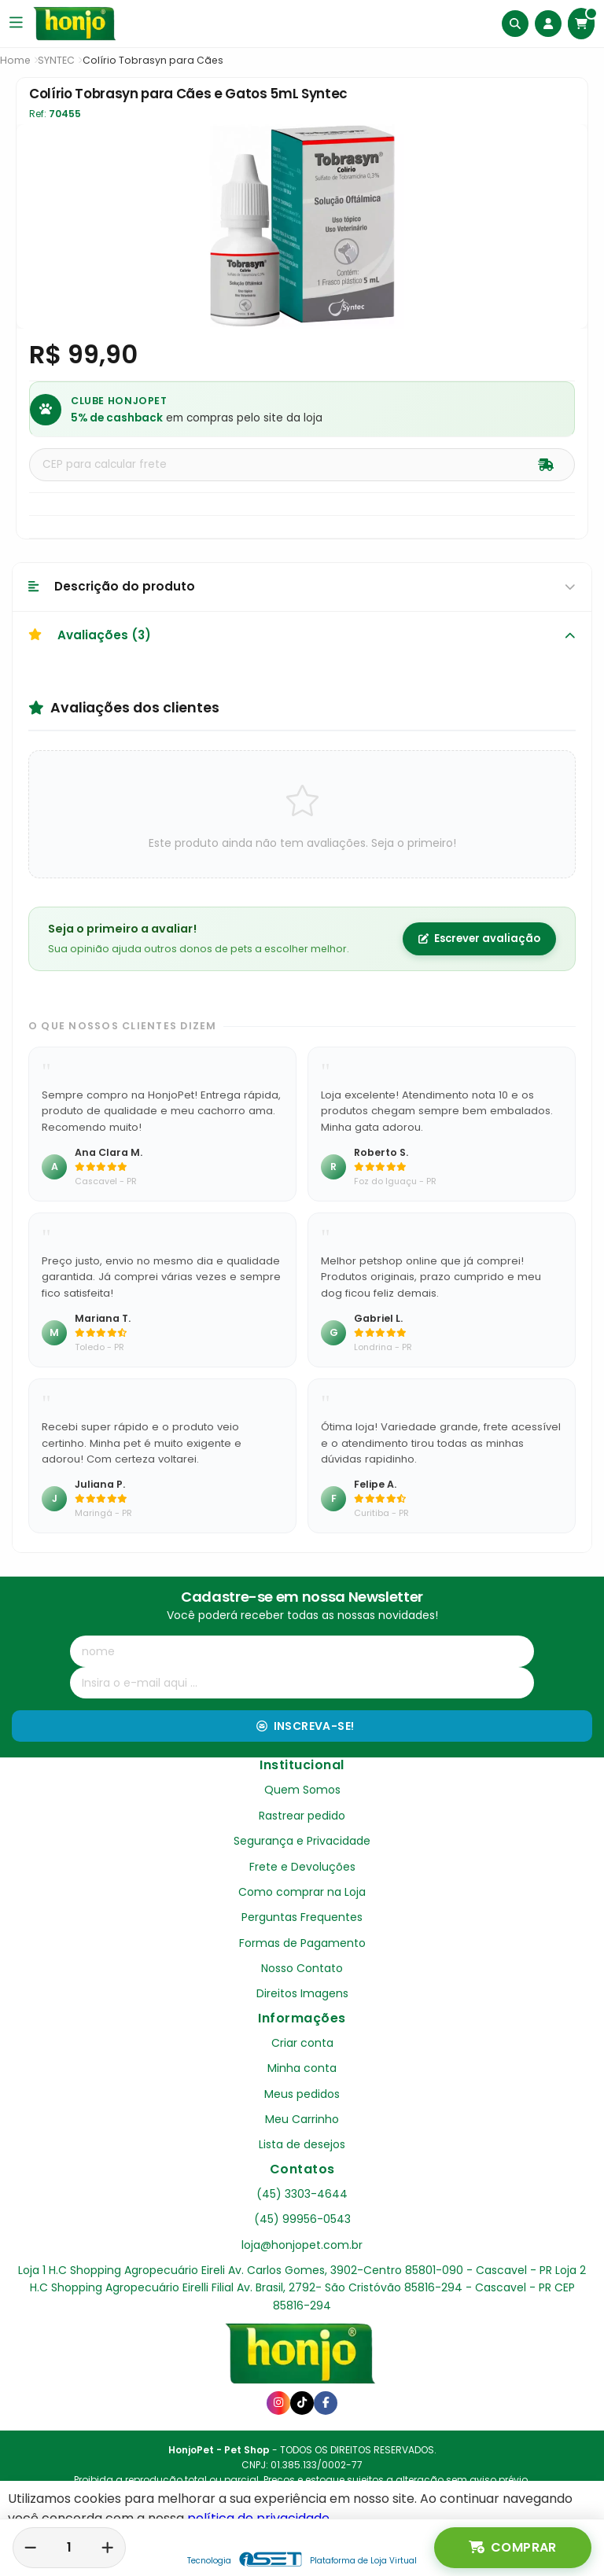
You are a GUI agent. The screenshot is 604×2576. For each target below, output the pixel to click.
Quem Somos (302, 1790)
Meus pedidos (302, 2094)
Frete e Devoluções (302, 1867)
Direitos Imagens (302, 1993)
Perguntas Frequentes (302, 1917)
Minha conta (302, 2068)
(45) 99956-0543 (302, 2219)
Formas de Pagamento (302, 1943)
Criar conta (302, 2043)
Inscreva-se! (305, 1726)
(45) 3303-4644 (302, 2194)
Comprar (513, 2547)
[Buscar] (515, 23)
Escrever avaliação (479, 938)
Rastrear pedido (302, 1815)
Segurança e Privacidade (302, 1841)
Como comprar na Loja (302, 1892)
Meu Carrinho (302, 2119)
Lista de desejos (302, 2144)
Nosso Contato (302, 1968)
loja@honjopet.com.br (302, 2245)
